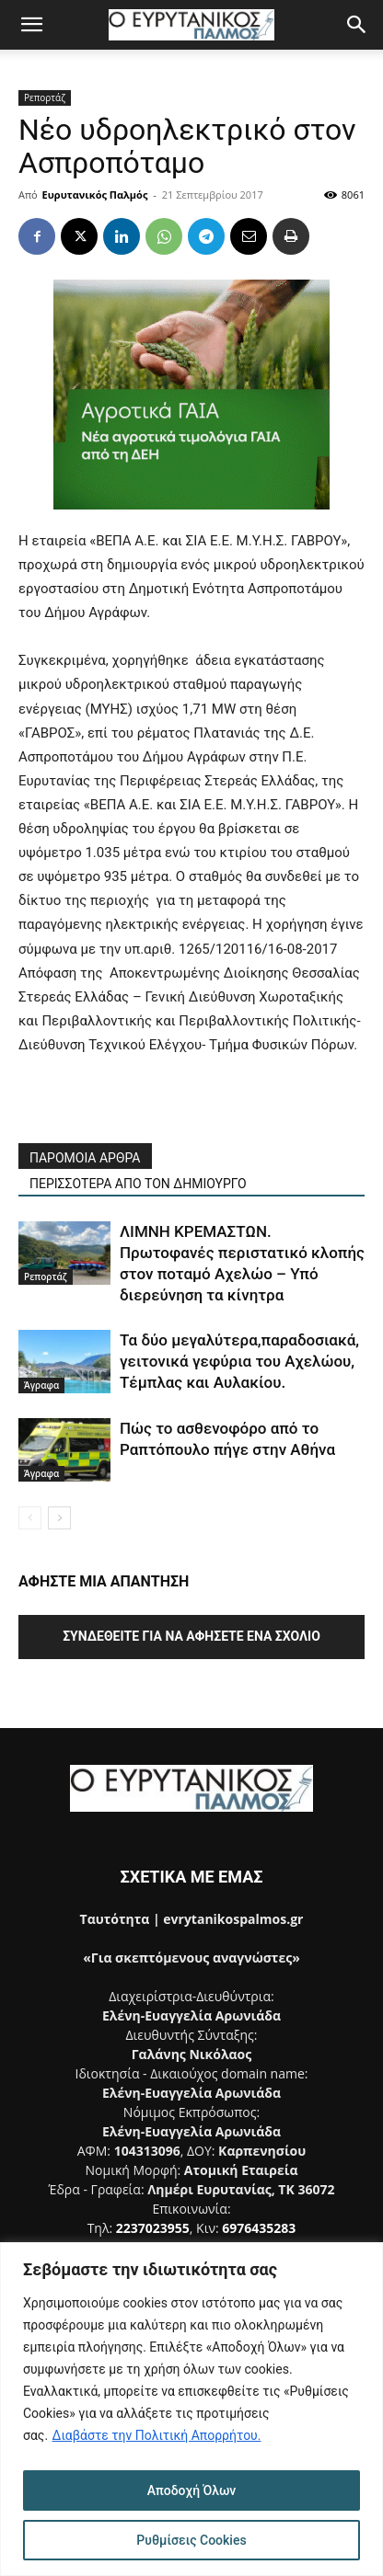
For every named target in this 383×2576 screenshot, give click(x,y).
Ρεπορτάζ (44, 97)
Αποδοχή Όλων (192, 2490)
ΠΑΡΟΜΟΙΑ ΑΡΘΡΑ (85, 1158)
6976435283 (259, 2228)
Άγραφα (41, 1385)
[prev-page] (29, 1517)
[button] (31, 25)
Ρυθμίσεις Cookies (191, 2540)
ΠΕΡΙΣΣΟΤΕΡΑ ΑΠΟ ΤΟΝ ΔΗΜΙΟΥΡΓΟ (138, 1183)
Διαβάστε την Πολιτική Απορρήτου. (156, 2435)
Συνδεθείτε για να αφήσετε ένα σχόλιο (191, 1636)
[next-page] (59, 1517)
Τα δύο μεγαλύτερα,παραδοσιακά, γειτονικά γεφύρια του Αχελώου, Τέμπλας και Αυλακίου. (239, 1361)
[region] (191, 2409)
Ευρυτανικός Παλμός (95, 194)
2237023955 (153, 2228)
